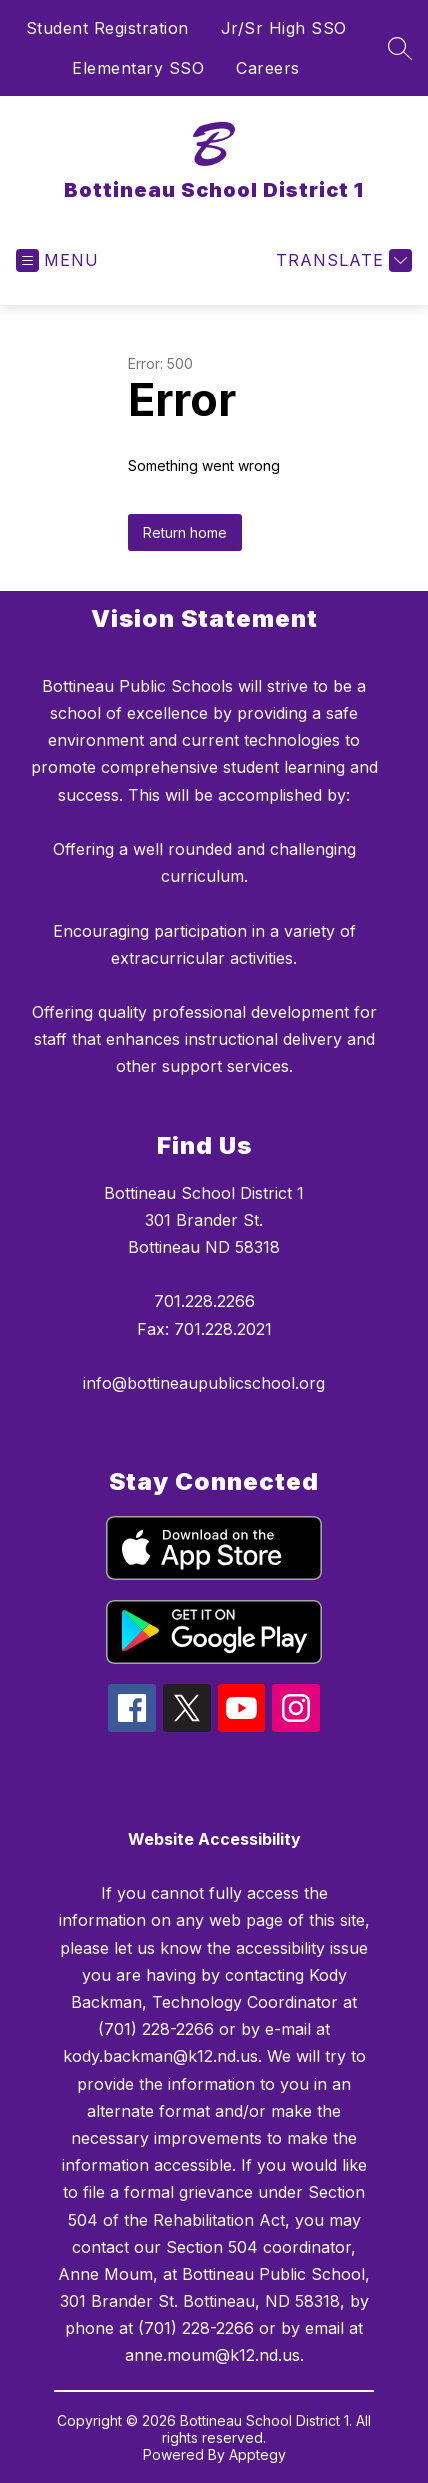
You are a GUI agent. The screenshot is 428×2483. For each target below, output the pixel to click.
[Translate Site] (341, 260)
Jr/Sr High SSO (284, 28)
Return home (185, 532)
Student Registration (107, 28)
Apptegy (257, 2454)
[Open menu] (57, 260)
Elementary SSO (138, 68)
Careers (268, 68)
